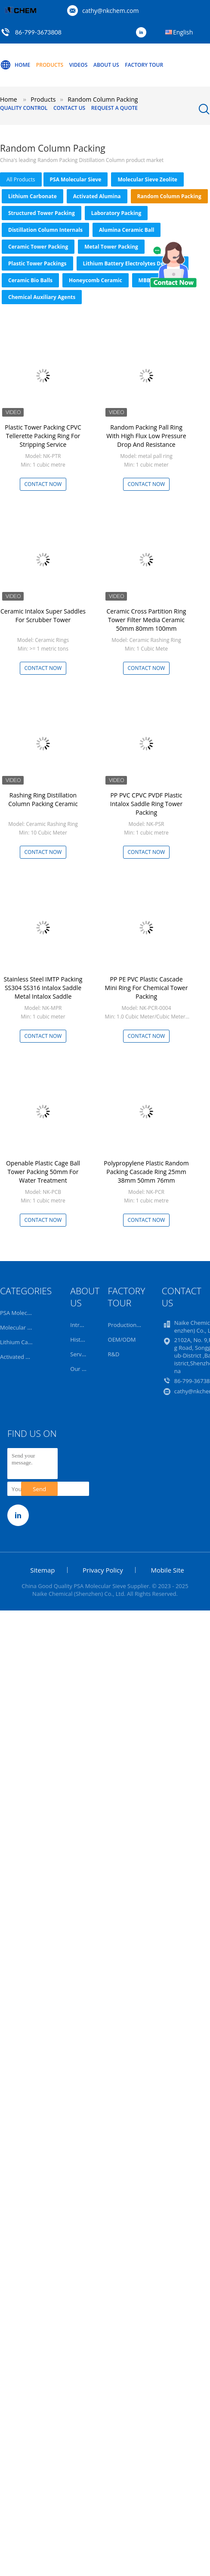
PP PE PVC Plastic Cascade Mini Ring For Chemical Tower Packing (146, 987)
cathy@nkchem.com (110, 10)
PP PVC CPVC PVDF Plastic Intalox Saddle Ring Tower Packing (146, 803)
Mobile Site (167, 1570)
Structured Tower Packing (41, 213)
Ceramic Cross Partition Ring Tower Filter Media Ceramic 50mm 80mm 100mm (146, 619)
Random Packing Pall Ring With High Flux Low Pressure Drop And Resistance (146, 436)
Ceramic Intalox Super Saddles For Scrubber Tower (43, 615)
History (79, 1339)
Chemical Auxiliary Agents (41, 297)
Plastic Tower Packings (37, 263)
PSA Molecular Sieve (76, 179)
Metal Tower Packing (111, 246)
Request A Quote (114, 108)
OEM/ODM (122, 1339)
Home (15, 65)
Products (49, 65)
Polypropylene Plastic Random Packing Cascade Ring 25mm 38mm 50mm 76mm (146, 1171)
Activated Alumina (97, 196)
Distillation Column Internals (45, 230)
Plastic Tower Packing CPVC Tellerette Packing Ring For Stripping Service (43, 436)
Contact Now (43, 484)
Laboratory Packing (116, 213)
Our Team (83, 1369)
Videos (78, 65)
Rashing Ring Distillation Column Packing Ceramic (43, 799)
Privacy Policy (103, 1570)
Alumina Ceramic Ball (126, 230)
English (183, 32)
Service (79, 1354)
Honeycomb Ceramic (95, 280)
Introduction (86, 1325)
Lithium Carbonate (32, 196)
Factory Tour (144, 65)
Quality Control (23, 108)
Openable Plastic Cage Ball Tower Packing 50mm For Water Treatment (43, 1171)
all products (20, 179)
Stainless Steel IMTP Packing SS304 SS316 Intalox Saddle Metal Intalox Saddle (43, 987)
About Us (106, 65)
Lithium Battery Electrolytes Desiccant (132, 263)
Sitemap (42, 1570)
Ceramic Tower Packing (38, 246)
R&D (114, 1354)
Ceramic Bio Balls (30, 280)
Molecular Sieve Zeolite (147, 179)
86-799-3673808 (38, 32)
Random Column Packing (169, 196)
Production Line (128, 1325)
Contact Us (69, 108)
